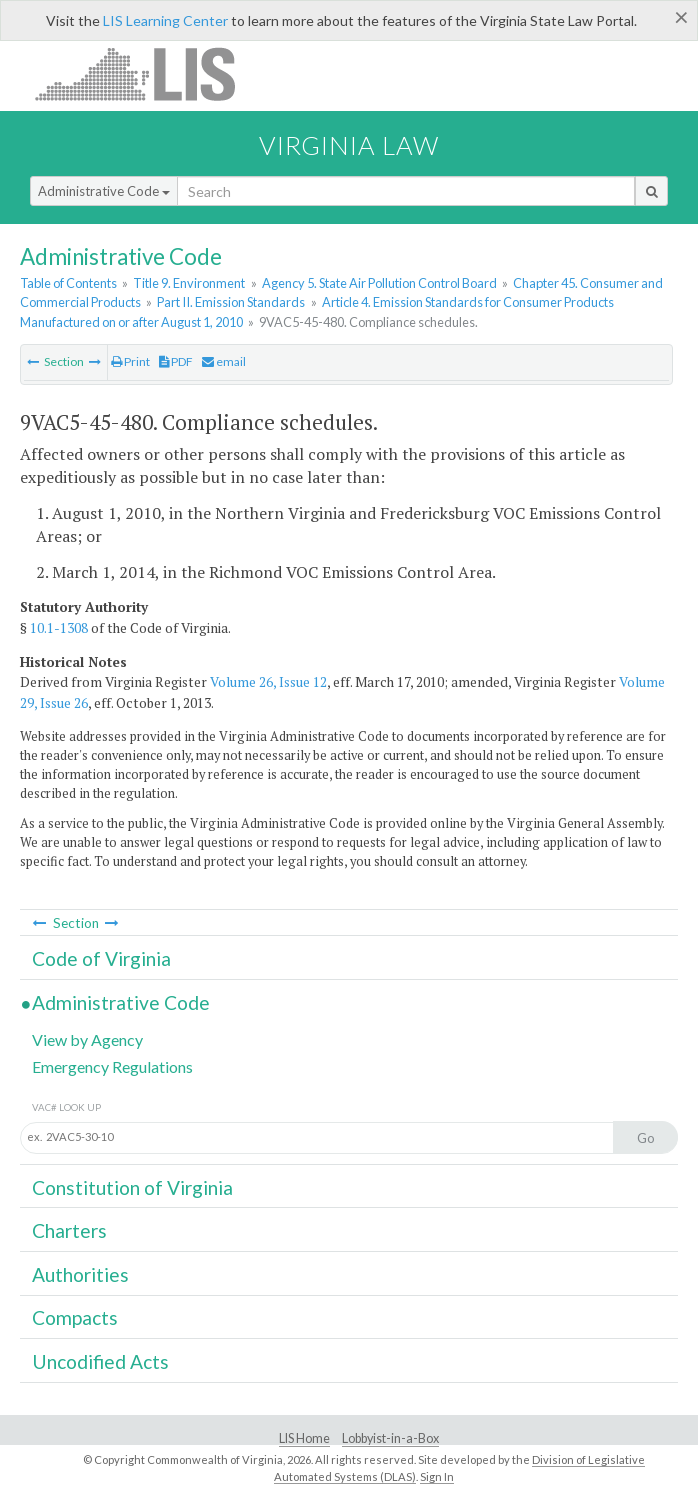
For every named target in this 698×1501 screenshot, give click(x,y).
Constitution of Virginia (132, 1187)
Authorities (80, 1274)
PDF (176, 361)
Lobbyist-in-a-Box (390, 1438)
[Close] (681, 17)
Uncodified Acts (100, 1361)
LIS (146, 73)
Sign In (437, 1476)
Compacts (75, 1317)
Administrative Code (104, 191)
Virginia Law (349, 145)
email (224, 361)
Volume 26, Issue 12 (268, 682)
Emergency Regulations (112, 1066)
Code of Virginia (101, 958)
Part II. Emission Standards (231, 302)
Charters (69, 1230)
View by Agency (87, 1039)
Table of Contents (68, 283)
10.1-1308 (59, 628)
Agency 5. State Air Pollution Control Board (379, 283)
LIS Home (304, 1438)
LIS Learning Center (165, 20)
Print (130, 361)
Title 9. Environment (189, 283)
